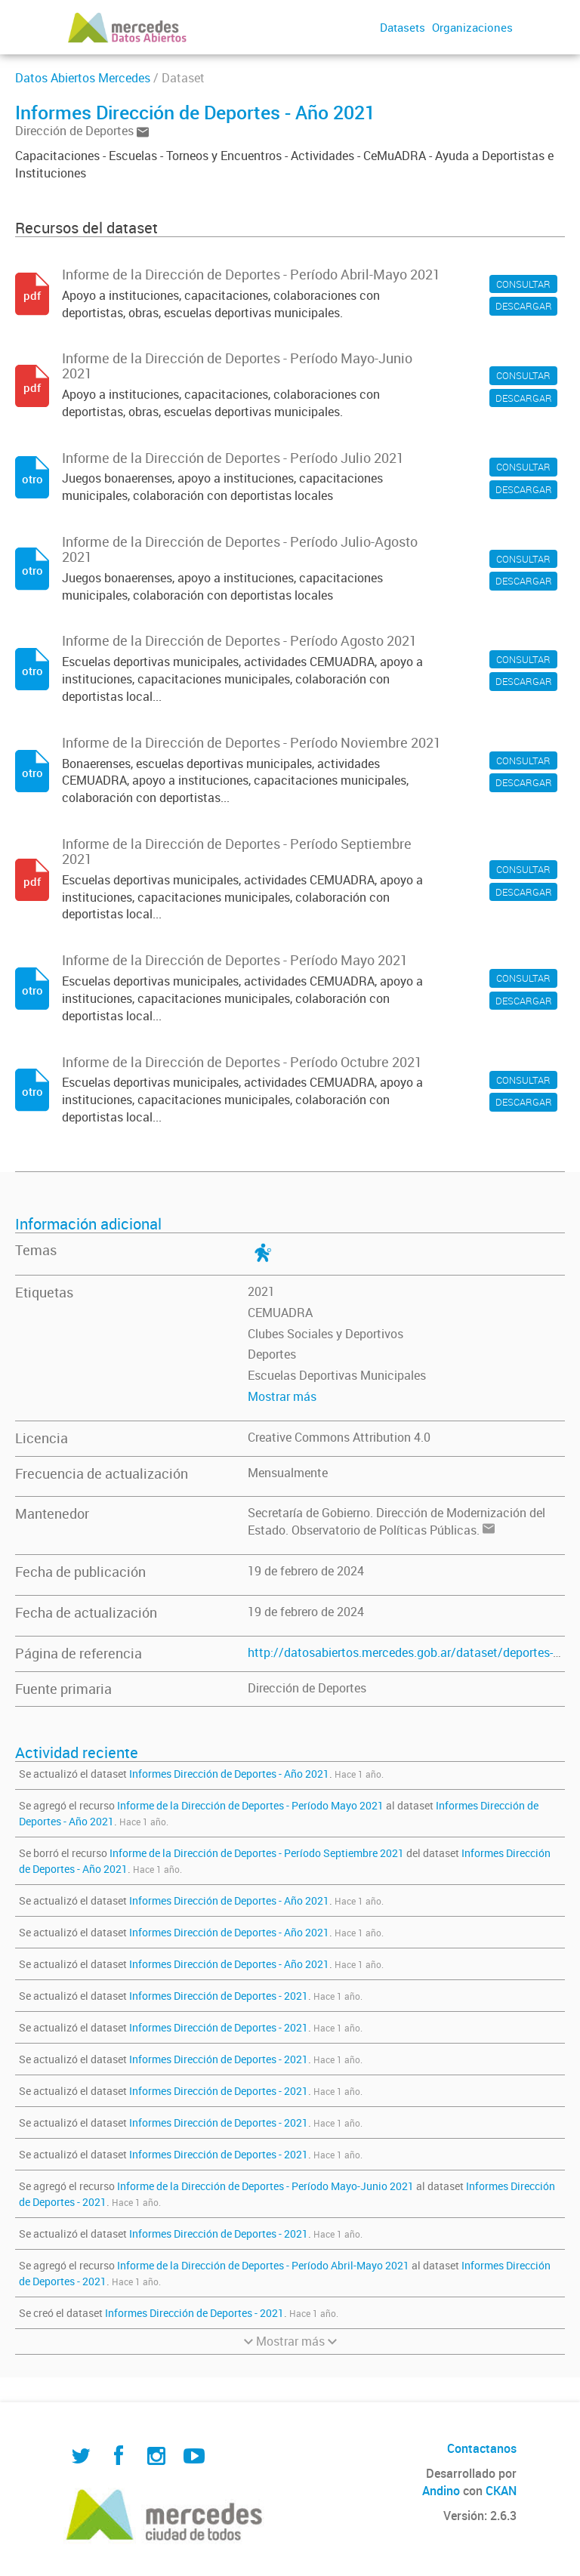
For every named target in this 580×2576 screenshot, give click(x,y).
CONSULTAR (523, 284)
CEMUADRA (280, 1312)
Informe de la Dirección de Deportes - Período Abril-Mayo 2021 (263, 2265)
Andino (441, 2490)
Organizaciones (472, 27)
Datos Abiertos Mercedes (82, 77)
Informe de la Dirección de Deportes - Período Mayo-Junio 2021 (265, 2186)
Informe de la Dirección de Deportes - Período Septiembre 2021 (257, 1853)
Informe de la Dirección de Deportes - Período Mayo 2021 (250, 1805)
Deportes (272, 1354)
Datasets (402, 27)
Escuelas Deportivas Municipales (337, 1375)
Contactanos (482, 2448)
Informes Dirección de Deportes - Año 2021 (229, 1773)
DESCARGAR (523, 306)
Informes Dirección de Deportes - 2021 (218, 1995)
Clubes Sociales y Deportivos (325, 1333)
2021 (261, 1291)
